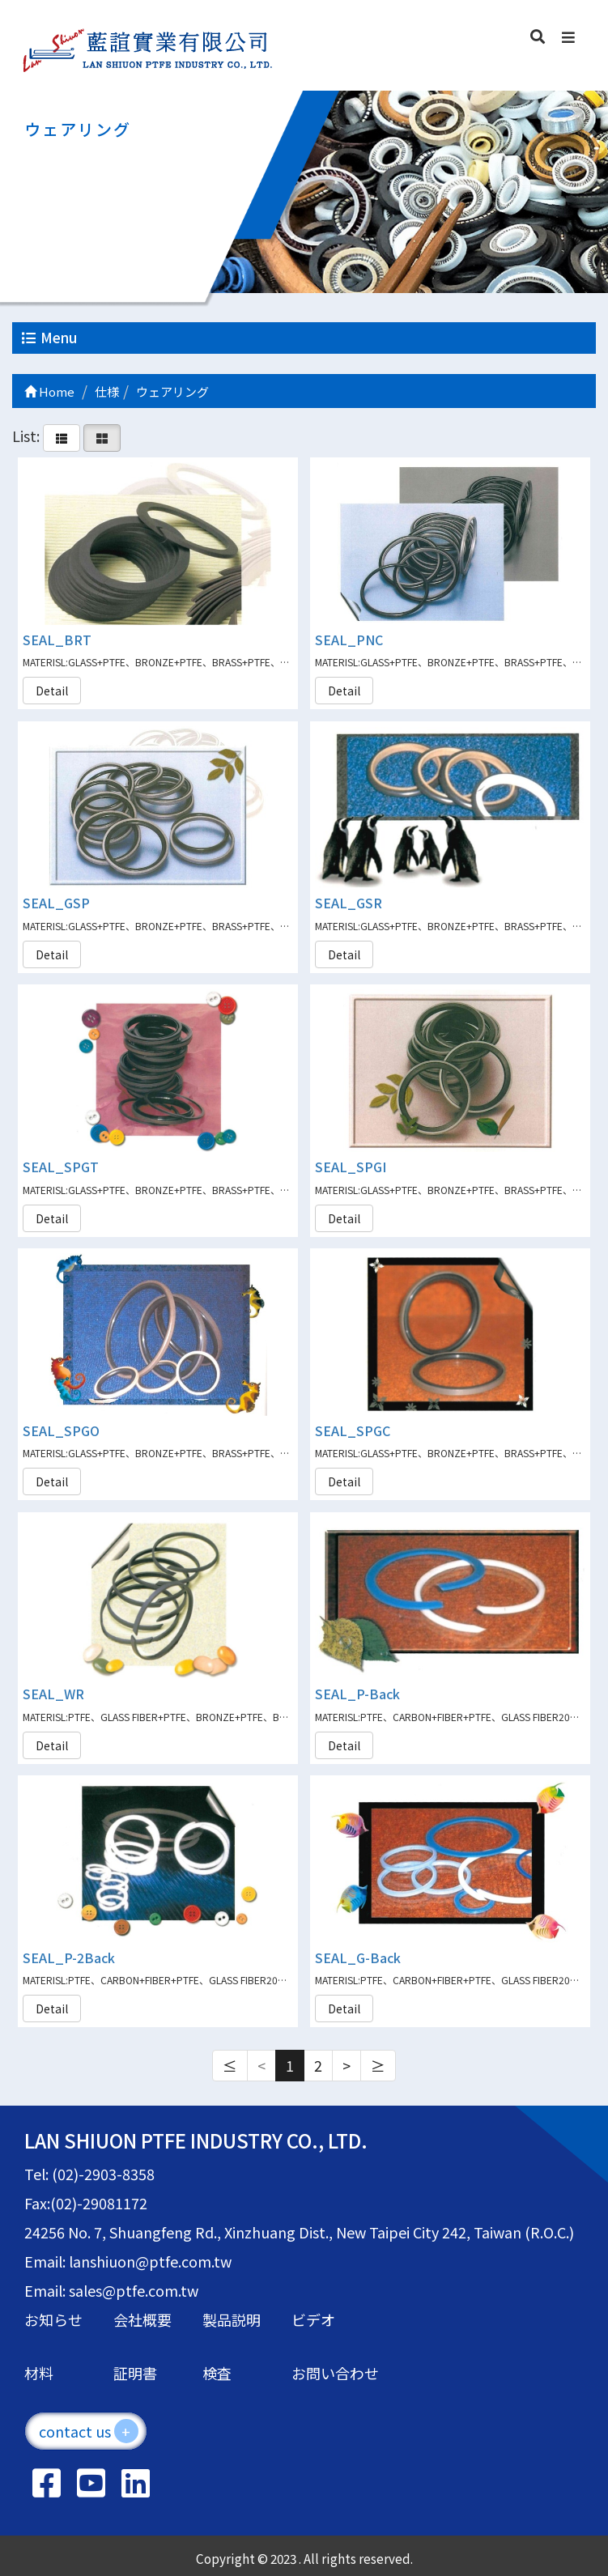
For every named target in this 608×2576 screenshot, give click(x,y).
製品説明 (231, 2319)
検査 (217, 2372)
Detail (52, 690)
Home (49, 391)
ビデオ (313, 2319)
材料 (38, 2372)
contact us (88, 2431)
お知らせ (53, 2319)
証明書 (135, 2372)
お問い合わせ (335, 2372)
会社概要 (142, 2319)
